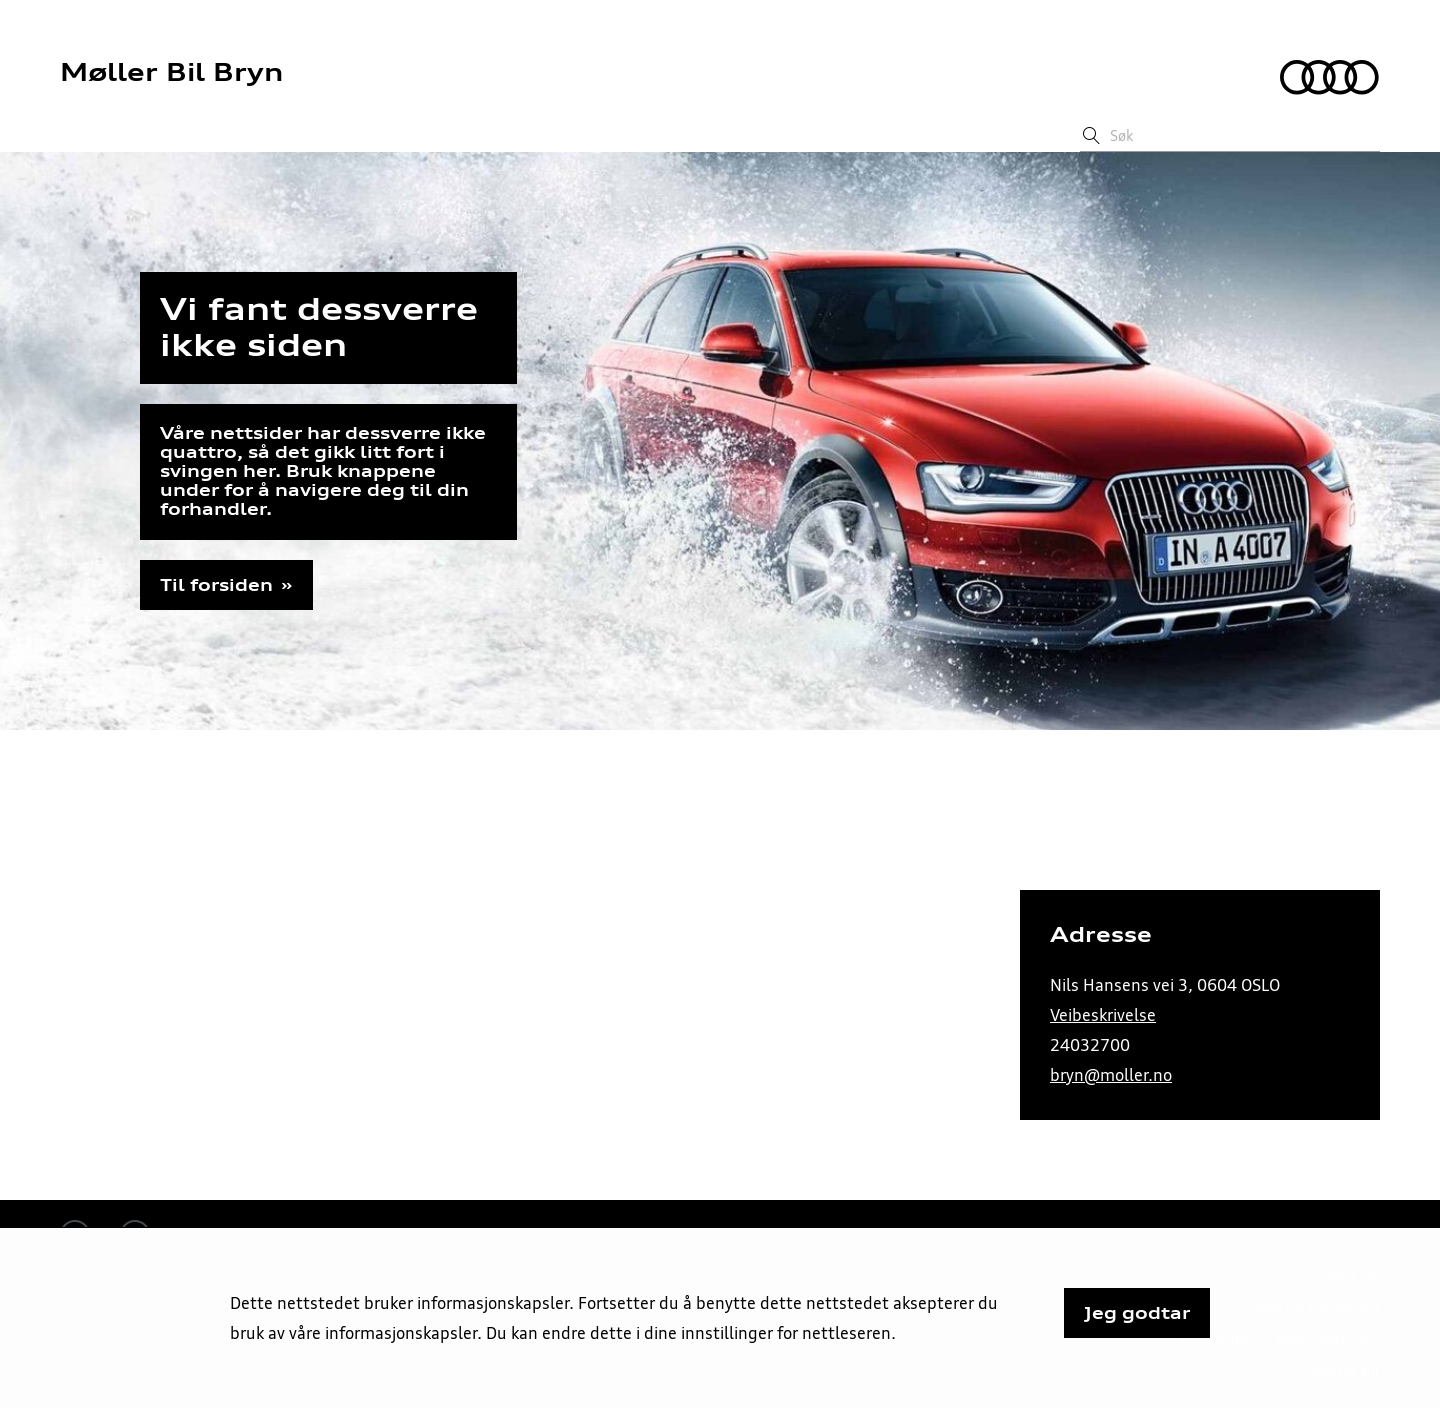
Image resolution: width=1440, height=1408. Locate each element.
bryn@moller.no (1111, 1075)
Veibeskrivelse (1103, 1015)
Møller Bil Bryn (171, 72)
